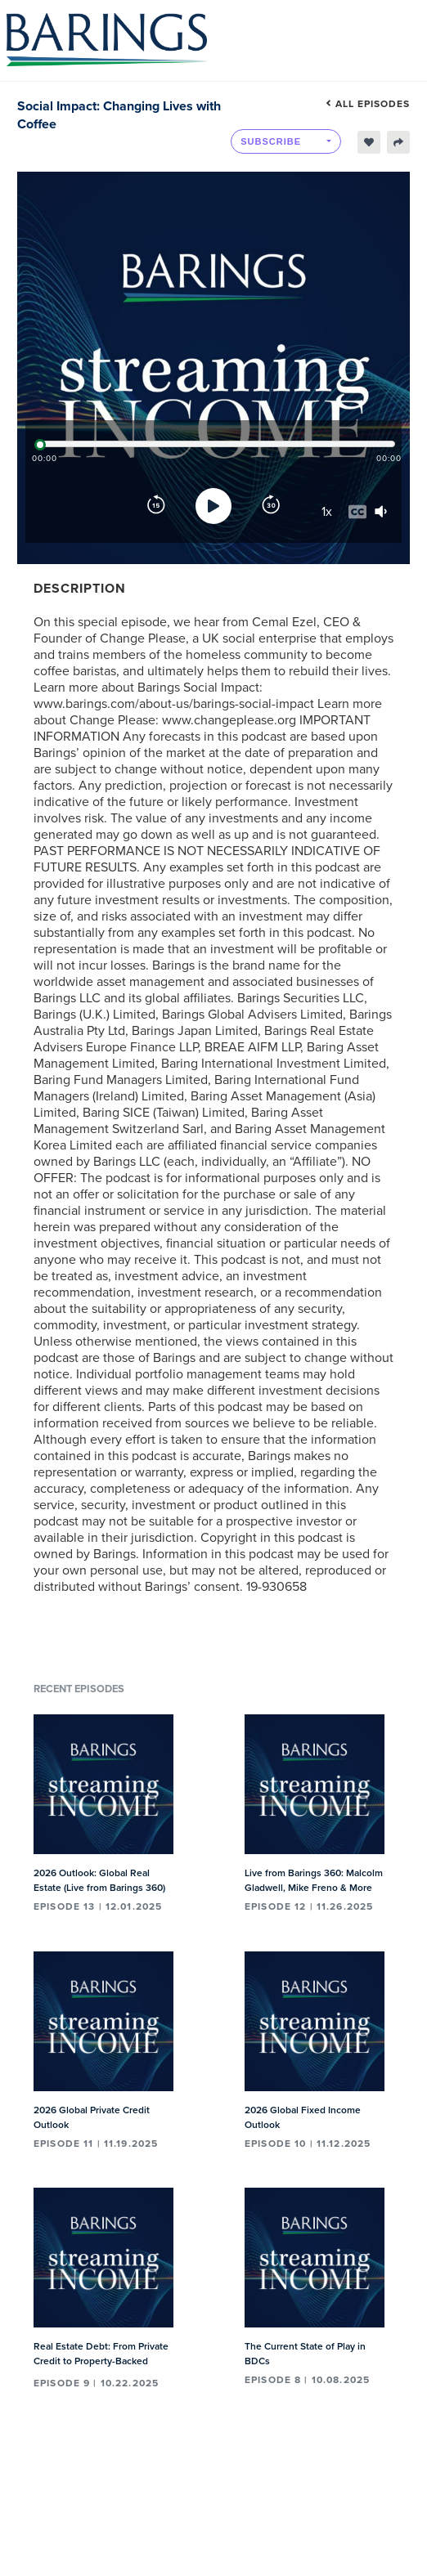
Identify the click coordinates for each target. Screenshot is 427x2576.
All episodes (368, 104)
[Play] (213, 506)
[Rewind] (156, 506)
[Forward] (271, 506)
